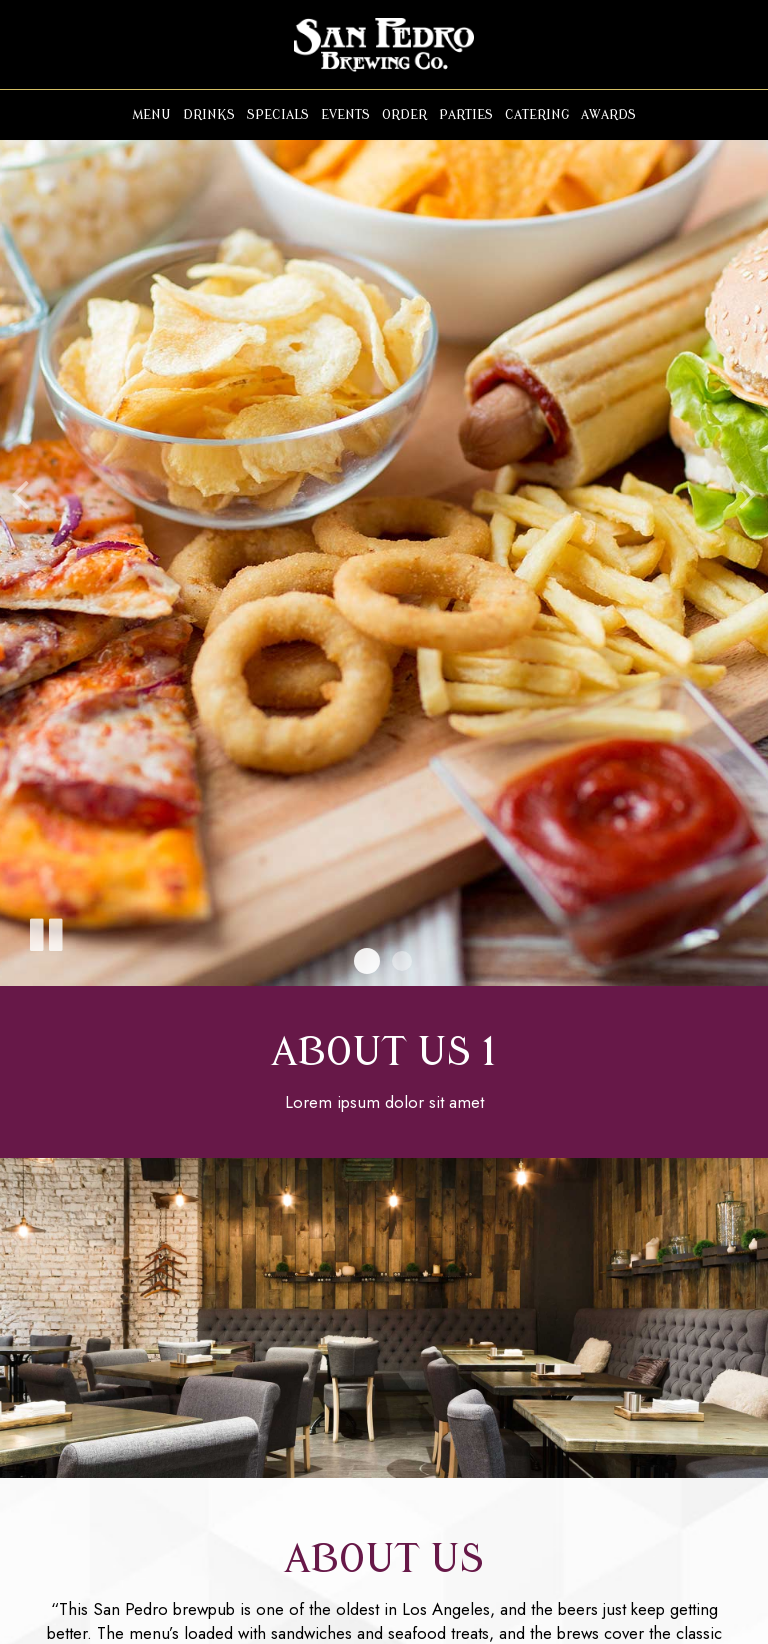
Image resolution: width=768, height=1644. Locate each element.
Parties (466, 115)
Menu (151, 115)
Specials (278, 115)
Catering (537, 115)
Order (404, 115)
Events (345, 115)
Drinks (209, 115)
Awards (608, 115)
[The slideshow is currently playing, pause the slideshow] (45, 931)
